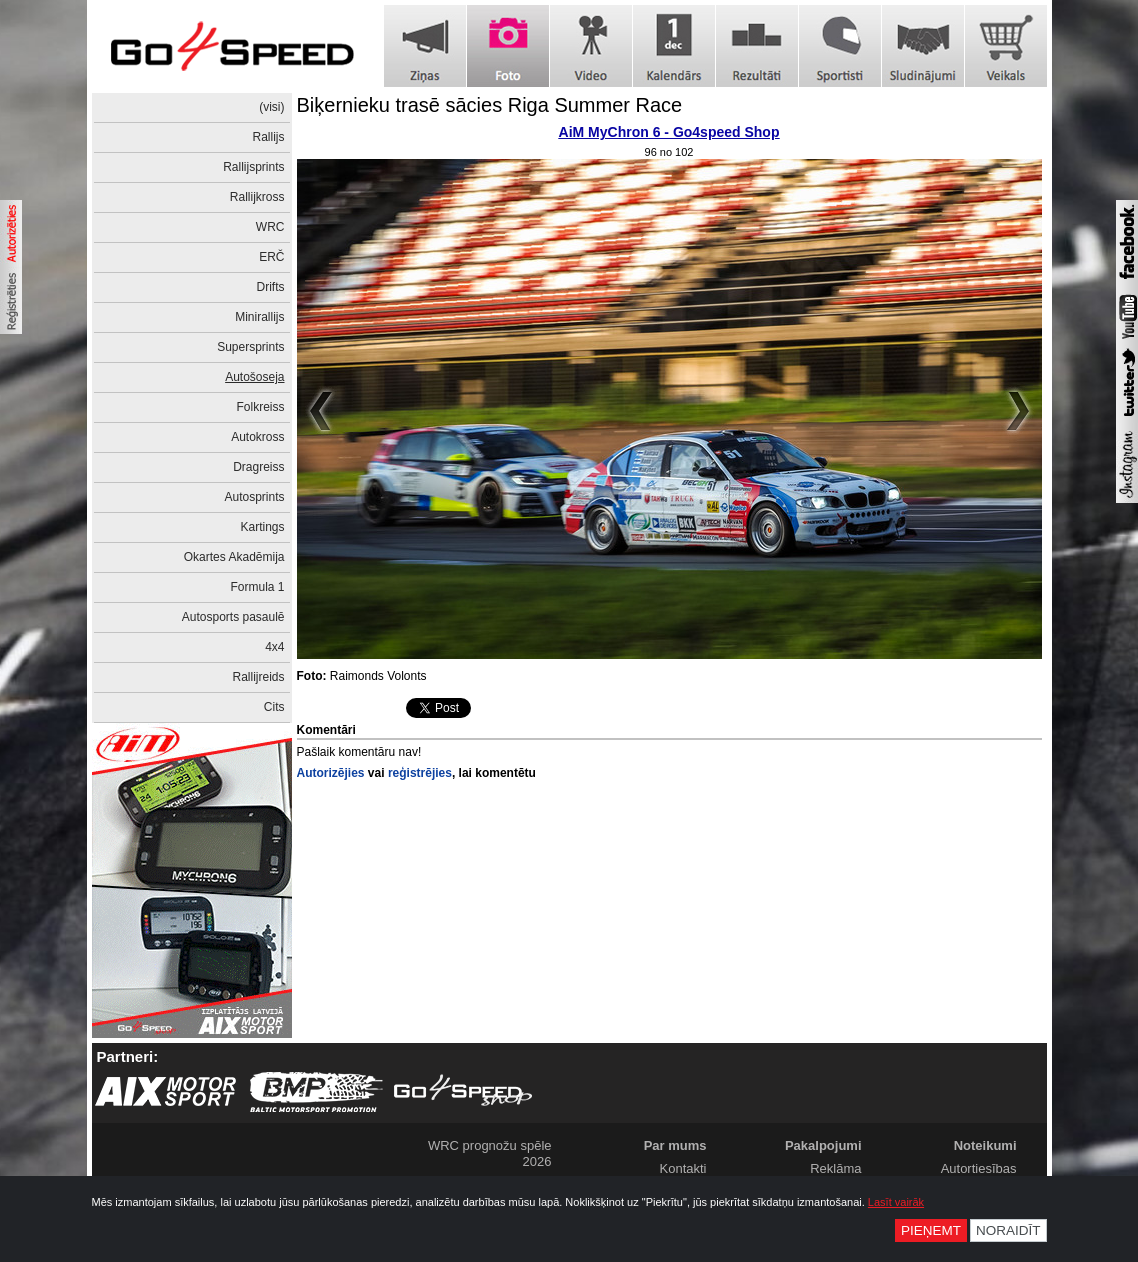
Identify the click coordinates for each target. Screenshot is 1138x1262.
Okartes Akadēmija (234, 557)
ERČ (271, 257)
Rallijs (268, 137)
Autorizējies (331, 773)
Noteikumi (985, 1145)
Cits (274, 707)
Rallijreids (258, 677)
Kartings (262, 527)
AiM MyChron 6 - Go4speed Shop (669, 132)
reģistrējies (420, 773)
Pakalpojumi (823, 1145)
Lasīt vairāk (896, 1202)
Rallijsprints (253, 167)
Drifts (271, 287)
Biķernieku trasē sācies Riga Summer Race (490, 105)
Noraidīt (1008, 1230)
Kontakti (683, 1168)
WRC (270, 227)
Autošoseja (254, 377)
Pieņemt (931, 1230)
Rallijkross (257, 197)
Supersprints (250, 347)
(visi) (271, 107)
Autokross (257, 437)
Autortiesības (979, 1168)
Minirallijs (259, 317)
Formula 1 (257, 587)
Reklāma (835, 1168)
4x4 (274, 647)
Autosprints (254, 497)
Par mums (675, 1145)
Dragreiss (258, 467)
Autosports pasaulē (233, 617)
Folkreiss (260, 407)
